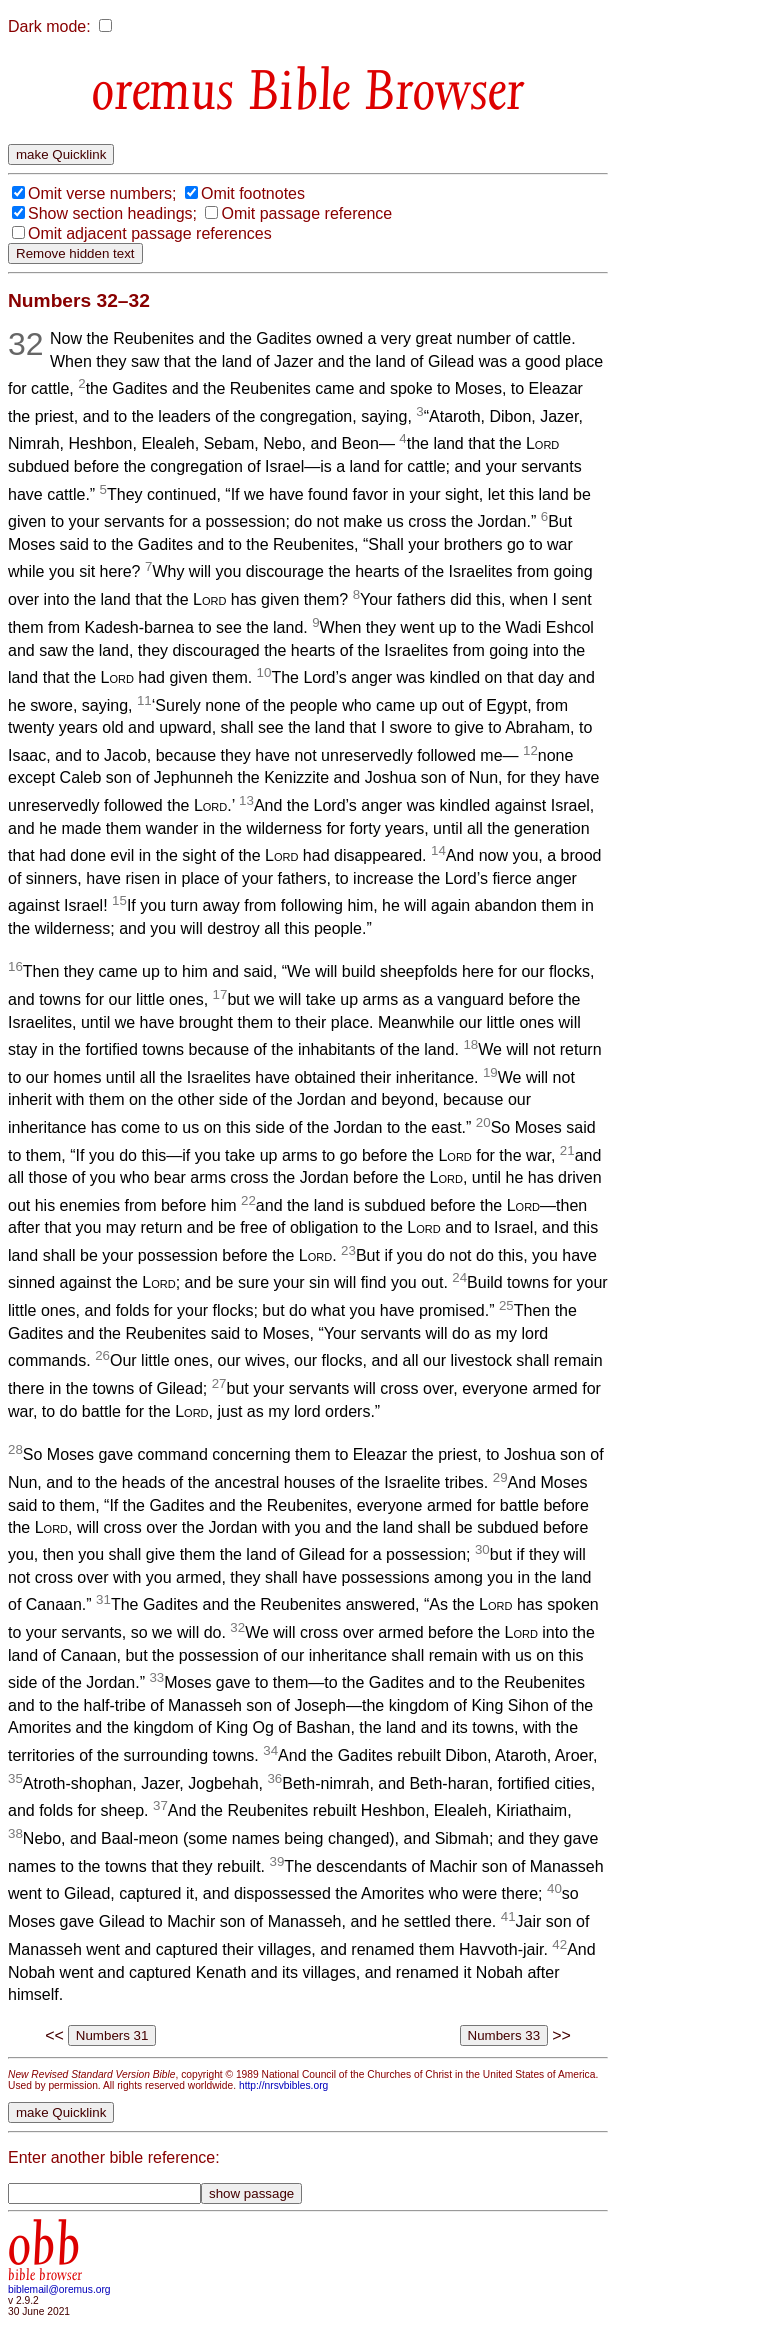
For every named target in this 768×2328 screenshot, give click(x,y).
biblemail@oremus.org (59, 2289)
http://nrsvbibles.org (283, 2085)
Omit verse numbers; (102, 193)
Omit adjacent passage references (150, 233)
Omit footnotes (253, 193)
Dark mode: (49, 26)
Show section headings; (112, 213)
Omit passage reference (306, 213)
